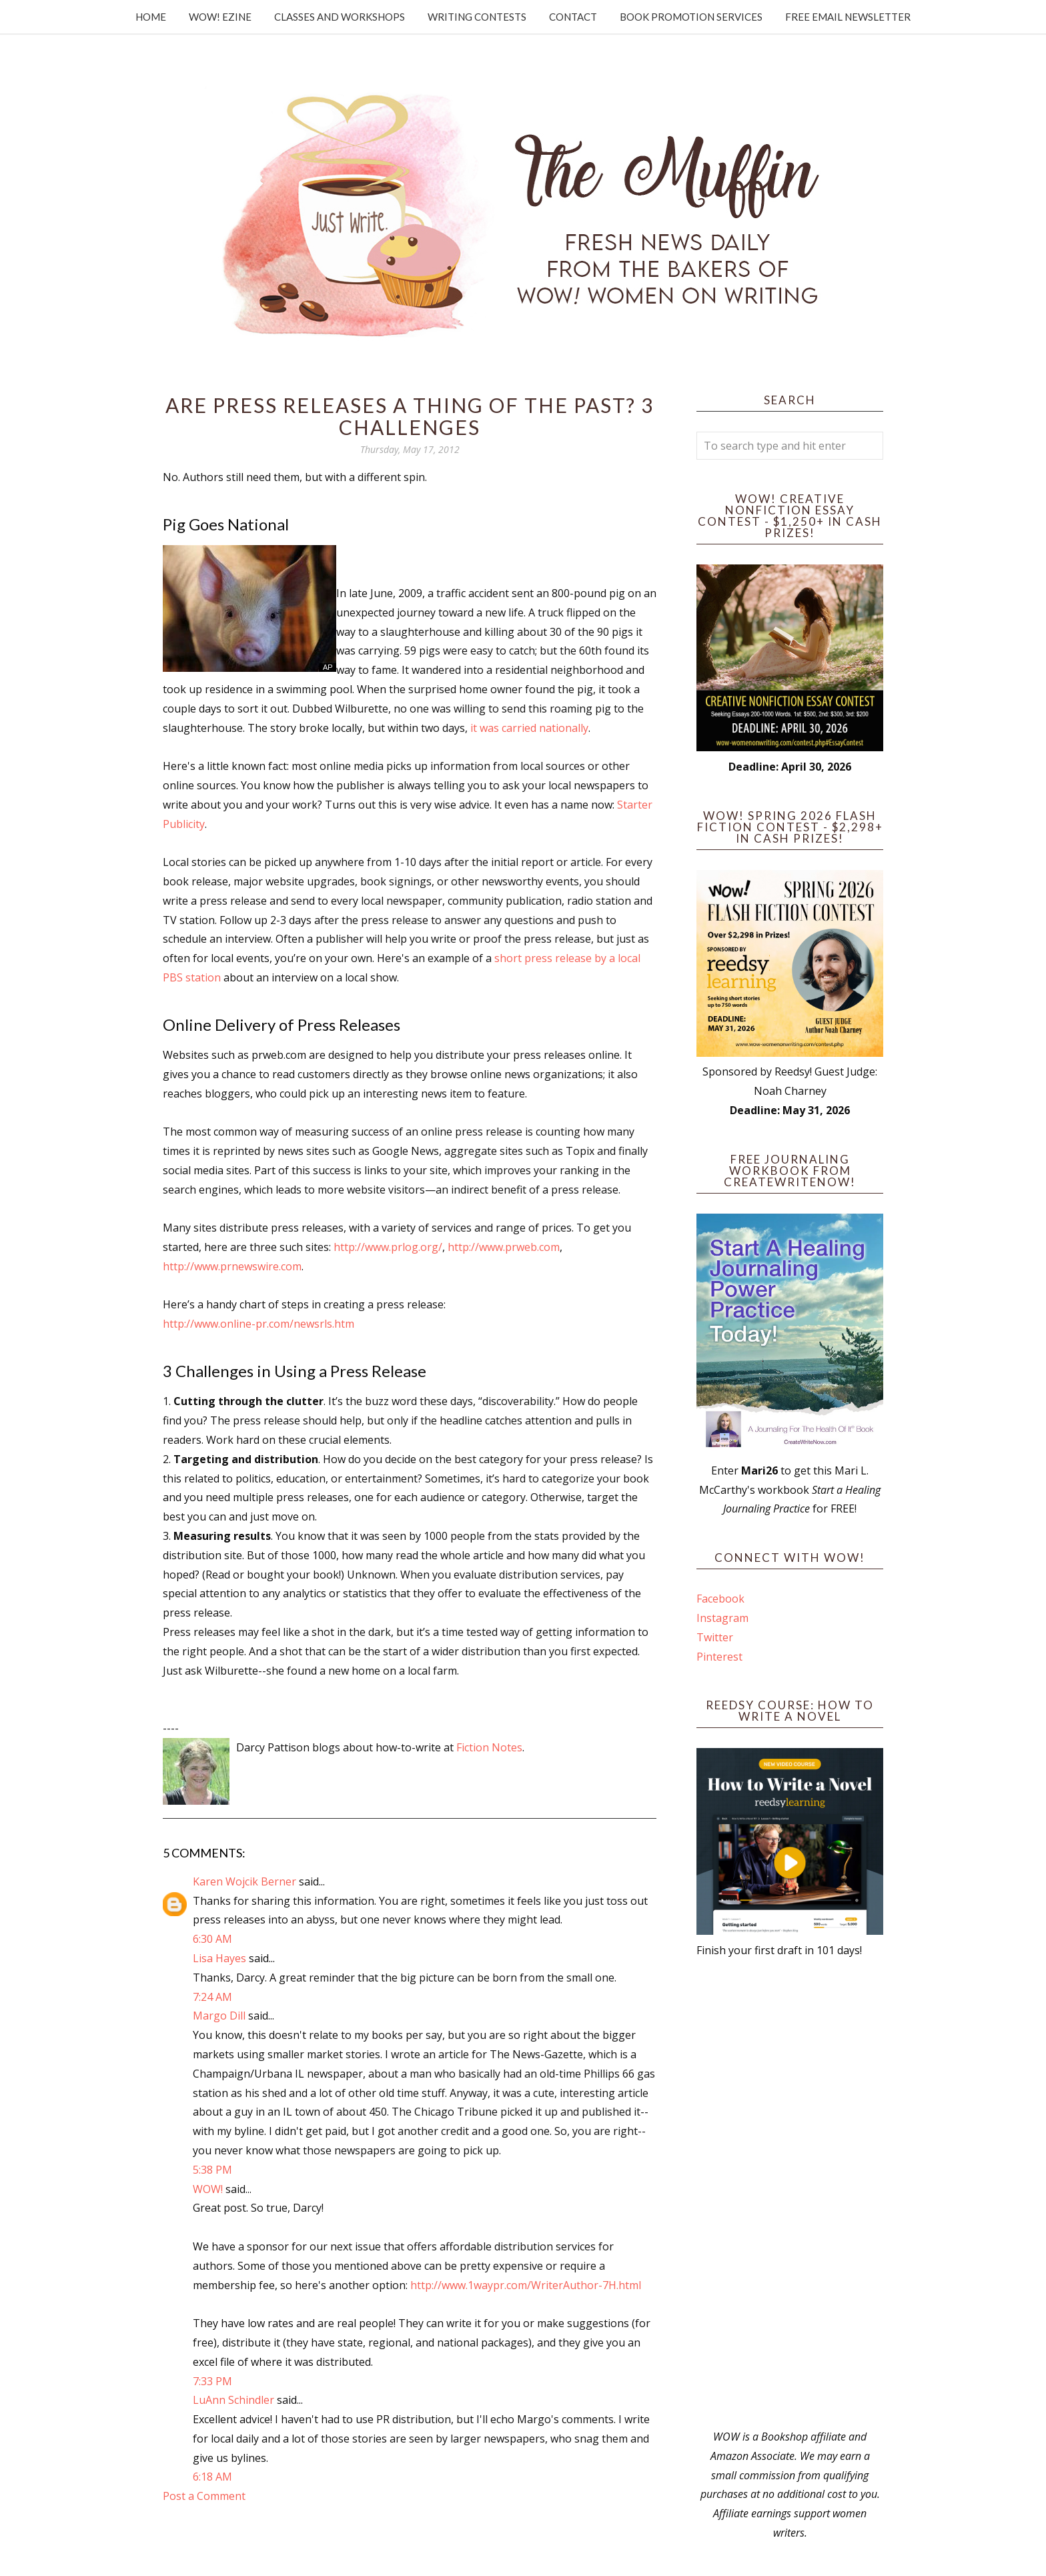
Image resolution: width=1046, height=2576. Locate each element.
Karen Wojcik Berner (244, 1881)
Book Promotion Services (691, 17)
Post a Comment (204, 2496)
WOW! (208, 2189)
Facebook (720, 1598)
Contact (573, 17)
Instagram (722, 1618)
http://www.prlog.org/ (388, 1247)
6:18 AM (212, 2476)
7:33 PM (212, 2381)
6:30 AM (212, 1938)
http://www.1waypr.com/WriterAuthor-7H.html (525, 2285)
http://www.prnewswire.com (232, 1266)
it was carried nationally (529, 728)
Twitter (714, 1637)
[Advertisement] (789, 2194)
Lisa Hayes (219, 1958)
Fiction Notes (489, 1747)
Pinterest (719, 1656)
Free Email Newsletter (848, 17)
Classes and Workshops (339, 17)
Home (150, 17)
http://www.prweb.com (504, 1247)
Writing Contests (477, 17)
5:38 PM (212, 2169)
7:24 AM (212, 1997)
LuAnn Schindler (233, 2400)
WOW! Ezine (220, 17)
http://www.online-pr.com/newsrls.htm (258, 1323)
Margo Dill (219, 2015)
